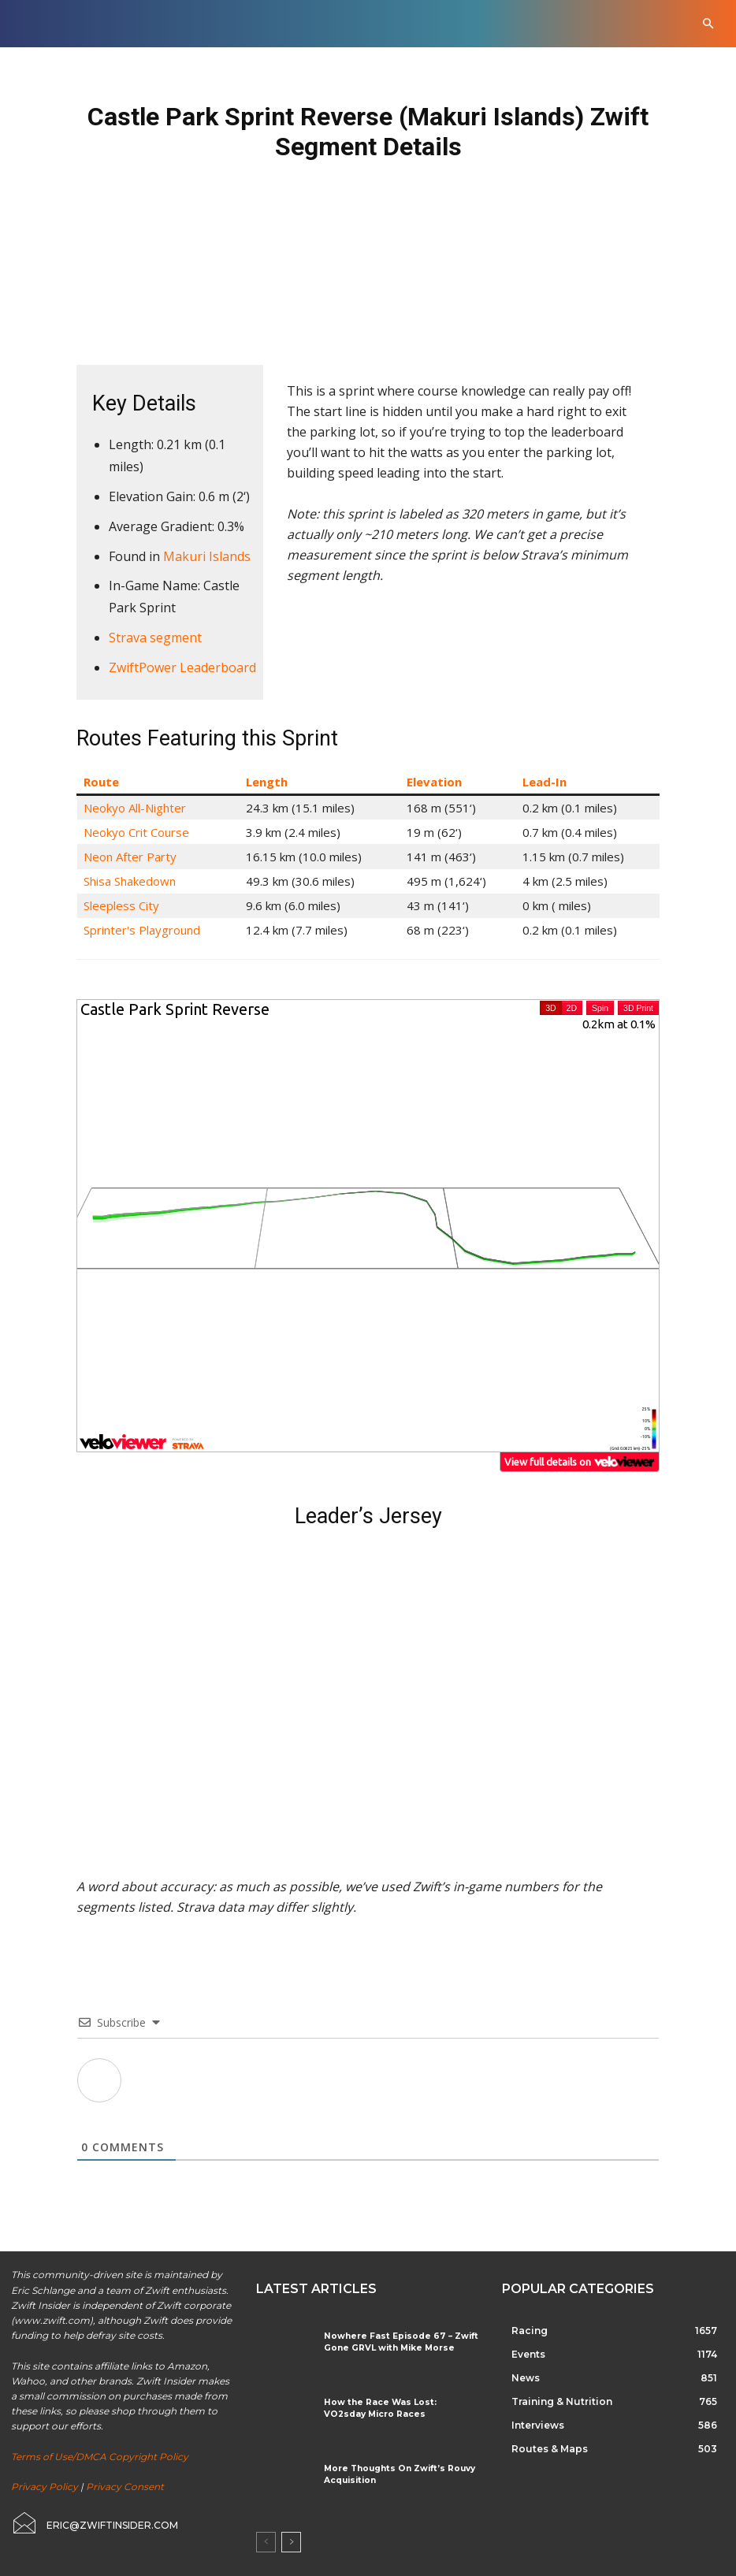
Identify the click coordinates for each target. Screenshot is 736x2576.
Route (101, 782)
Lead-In (544, 782)
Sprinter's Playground (142, 930)
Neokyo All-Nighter (135, 808)
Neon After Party (130, 856)
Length (267, 782)
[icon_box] (94, 2523)
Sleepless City (121, 905)
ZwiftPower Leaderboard (182, 667)
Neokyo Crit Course (136, 832)
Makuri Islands (207, 556)
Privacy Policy (44, 2486)
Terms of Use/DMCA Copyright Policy (99, 2457)
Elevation (434, 782)
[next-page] (291, 2542)
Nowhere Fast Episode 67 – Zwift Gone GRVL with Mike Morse (394, 2341)
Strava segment (155, 637)
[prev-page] (266, 2542)
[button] (708, 24)
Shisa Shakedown (130, 881)
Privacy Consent (125, 2486)
